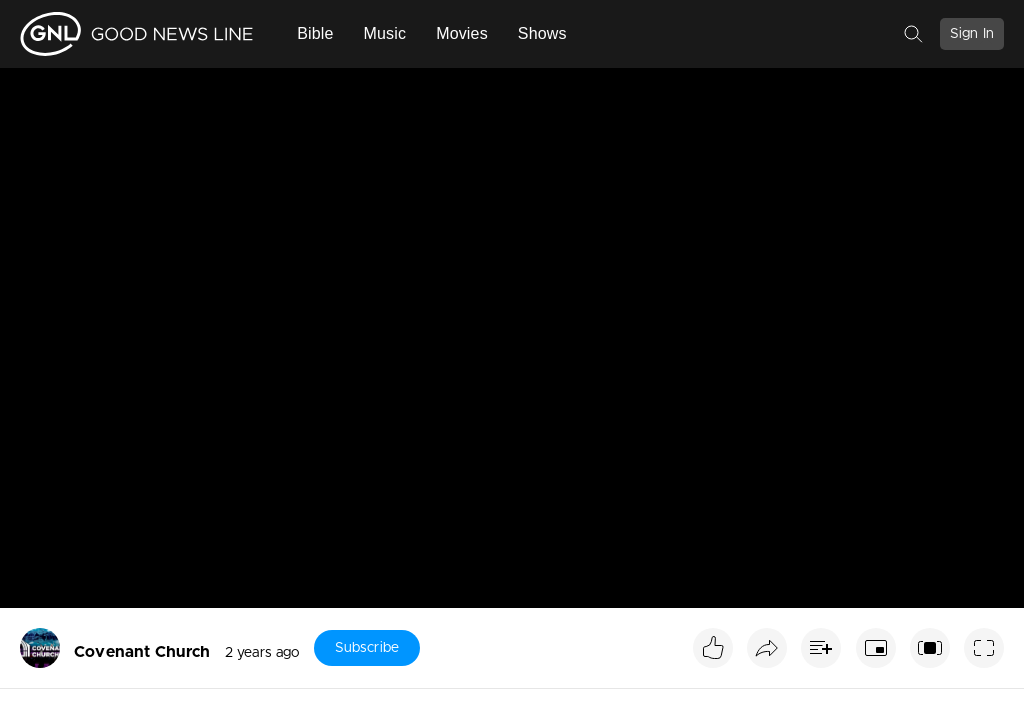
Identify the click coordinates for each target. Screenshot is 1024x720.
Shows (542, 33)
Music (385, 33)
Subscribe (367, 648)
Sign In (972, 34)
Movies (462, 33)
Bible (315, 33)
